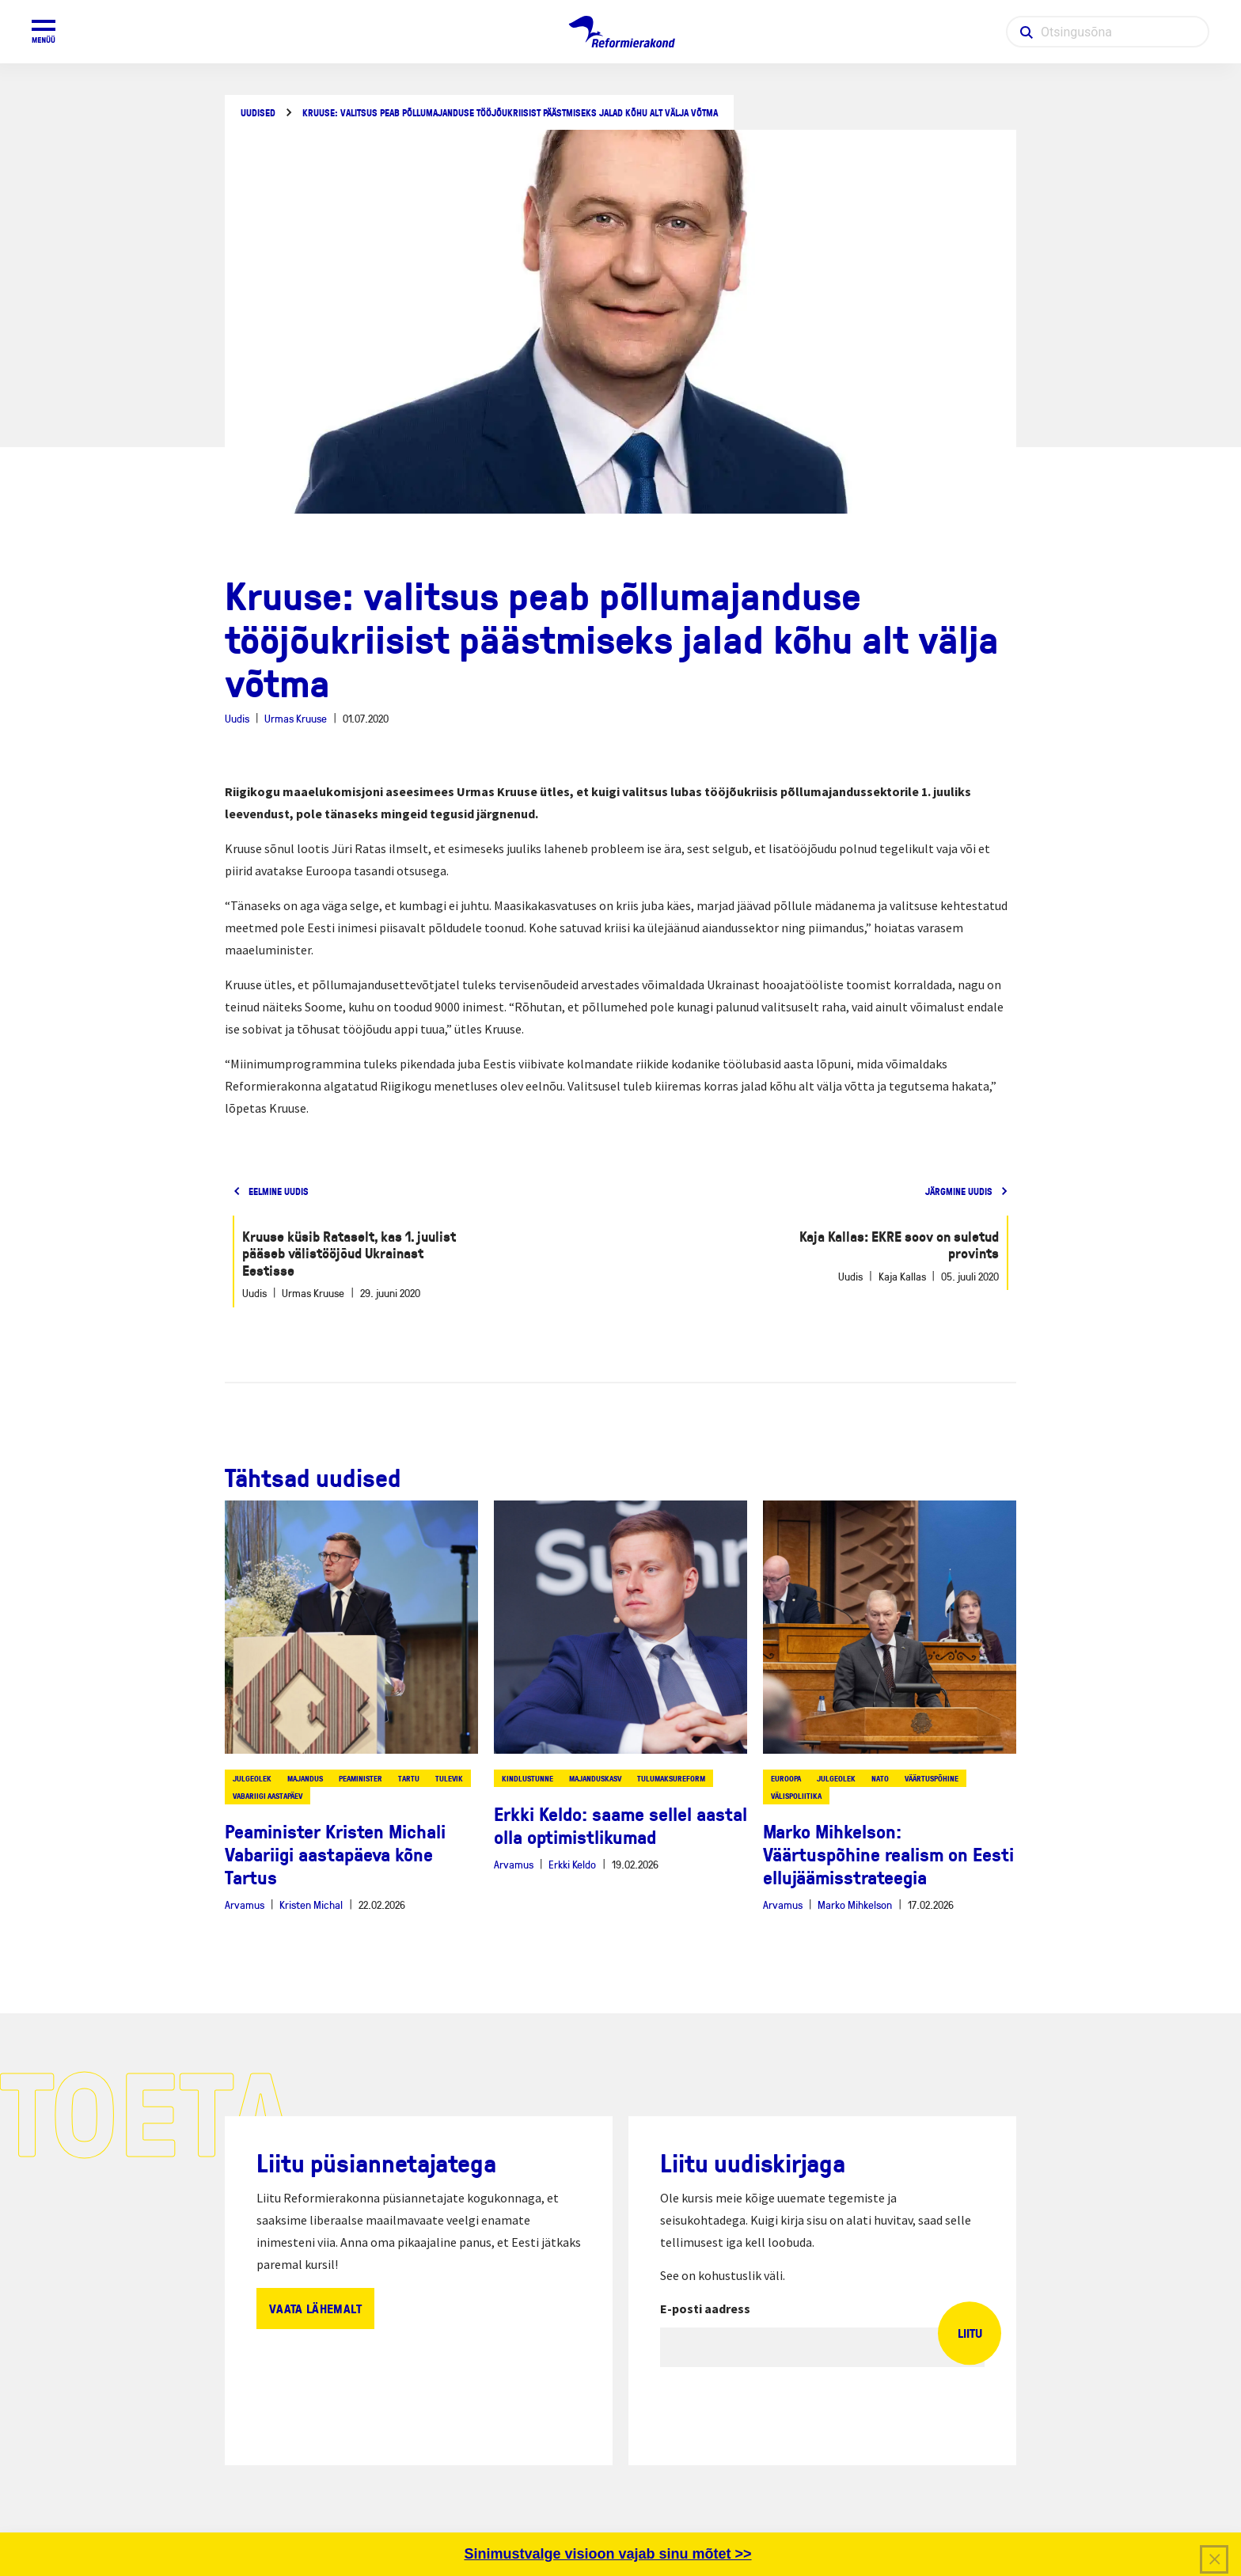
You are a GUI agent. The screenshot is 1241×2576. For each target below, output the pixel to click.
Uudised (258, 113)
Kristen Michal (311, 1904)
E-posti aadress (705, 2308)
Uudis (237, 718)
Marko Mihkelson (855, 1904)
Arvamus (244, 1904)
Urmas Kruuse (295, 718)
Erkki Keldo (572, 1864)
